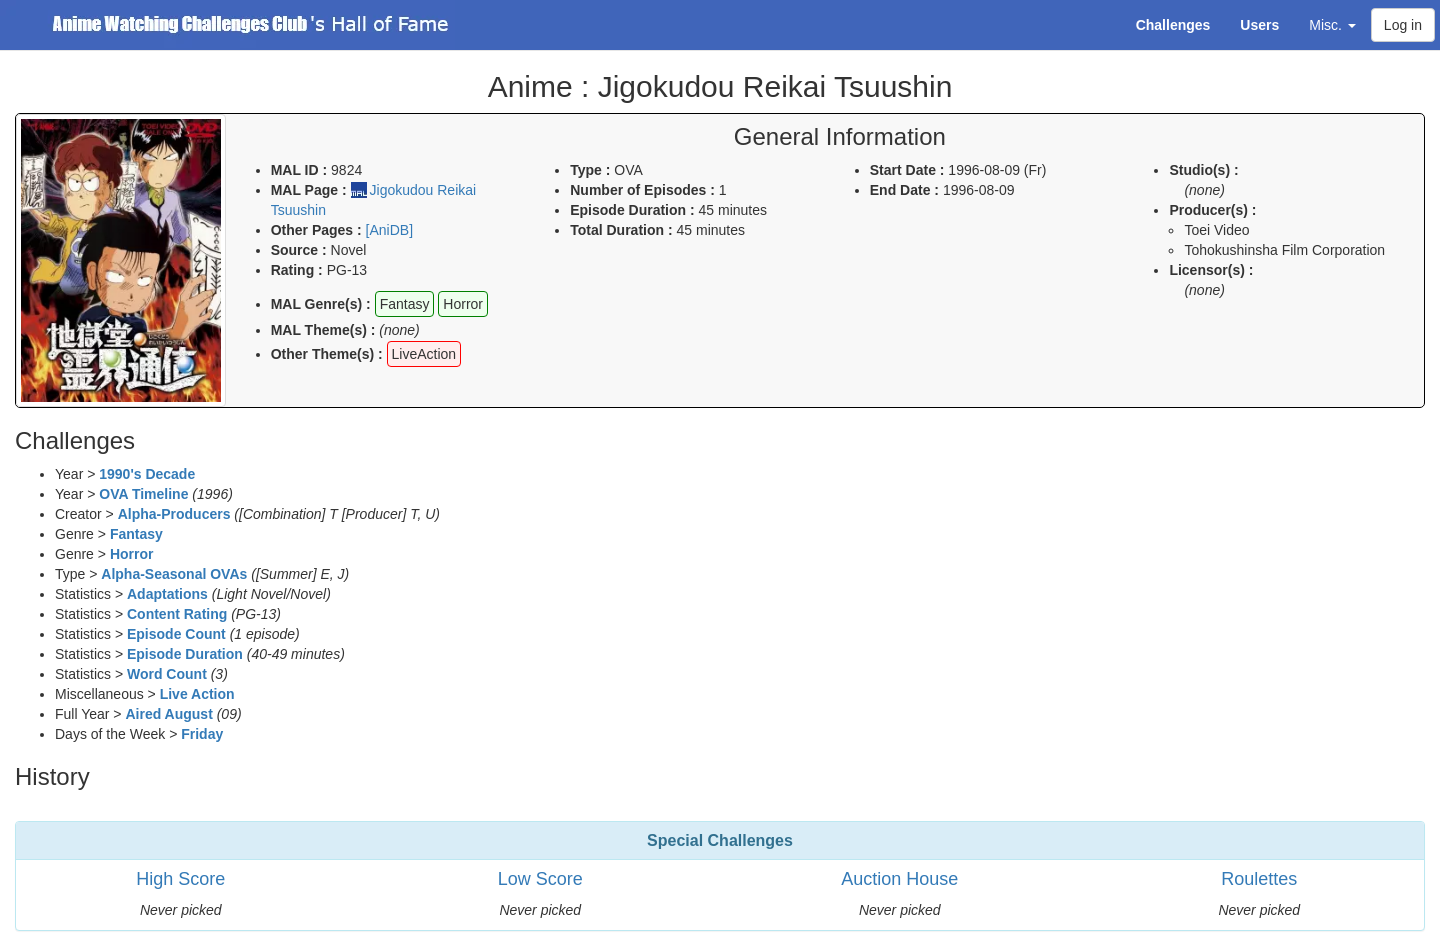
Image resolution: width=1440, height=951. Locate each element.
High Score (180, 879)
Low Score (540, 879)
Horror (132, 554)
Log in (1403, 25)
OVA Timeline (143, 494)
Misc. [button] (1332, 25)
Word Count (167, 674)
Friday (202, 734)
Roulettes (1259, 879)
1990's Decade (147, 474)
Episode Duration (185, 654)
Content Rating (177, 614)
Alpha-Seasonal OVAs (174, 574)
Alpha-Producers (174, 514)
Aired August (168, 714)
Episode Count (176, 634)
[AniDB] (389, 230)
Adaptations (167, 594)
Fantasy (136, 534)
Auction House (899, 879)
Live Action (197, 694)
